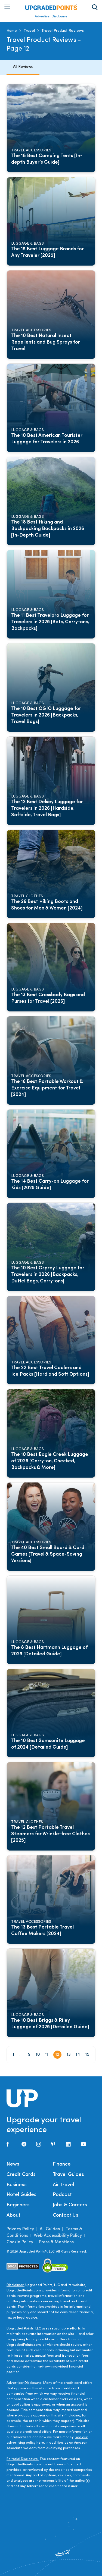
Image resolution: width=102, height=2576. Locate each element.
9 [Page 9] (29, 2054)
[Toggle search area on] (95, 7)
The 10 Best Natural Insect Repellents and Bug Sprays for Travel (46, 342)
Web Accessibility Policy (58, 2236)
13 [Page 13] (69, 2054)
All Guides (50, 2229)
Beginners (18, 2205)
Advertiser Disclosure (51, 16)
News (13, 2164)
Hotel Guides (21, 2194)
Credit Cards (21, 2174)
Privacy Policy (20, 2229)
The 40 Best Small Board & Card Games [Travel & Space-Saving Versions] (48, 1554)
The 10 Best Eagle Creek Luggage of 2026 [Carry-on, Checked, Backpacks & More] (50, 1461)
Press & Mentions (56, 2242)
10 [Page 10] (38, 2054)
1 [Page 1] (13, 2054)
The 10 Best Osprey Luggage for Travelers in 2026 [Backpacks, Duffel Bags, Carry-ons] (48, 1275)
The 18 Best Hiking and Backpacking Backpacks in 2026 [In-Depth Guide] (48, 529)
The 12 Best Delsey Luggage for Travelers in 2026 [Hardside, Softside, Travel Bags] (47, 808)
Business (17, 2185)
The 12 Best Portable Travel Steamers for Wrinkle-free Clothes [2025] (51, 1834)
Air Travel (63, 2185)
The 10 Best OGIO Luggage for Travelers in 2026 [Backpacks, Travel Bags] (46, 715)
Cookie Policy (20, 2242)
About (13, 2215)
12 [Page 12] (57, 2054)
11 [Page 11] (46, 2054)
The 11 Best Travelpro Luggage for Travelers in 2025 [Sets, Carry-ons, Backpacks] (50, 622)
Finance (62, 2164)
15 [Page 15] (87, 2054)
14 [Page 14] (78, 2054)
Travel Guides (68, 2174)
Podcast (62, 2194)
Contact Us (65, 2215)
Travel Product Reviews (62, 31)
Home (12, 31)
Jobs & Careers (70, 2205)
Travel (29, 31)
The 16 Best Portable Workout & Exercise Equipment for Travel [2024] (47, 1088)
